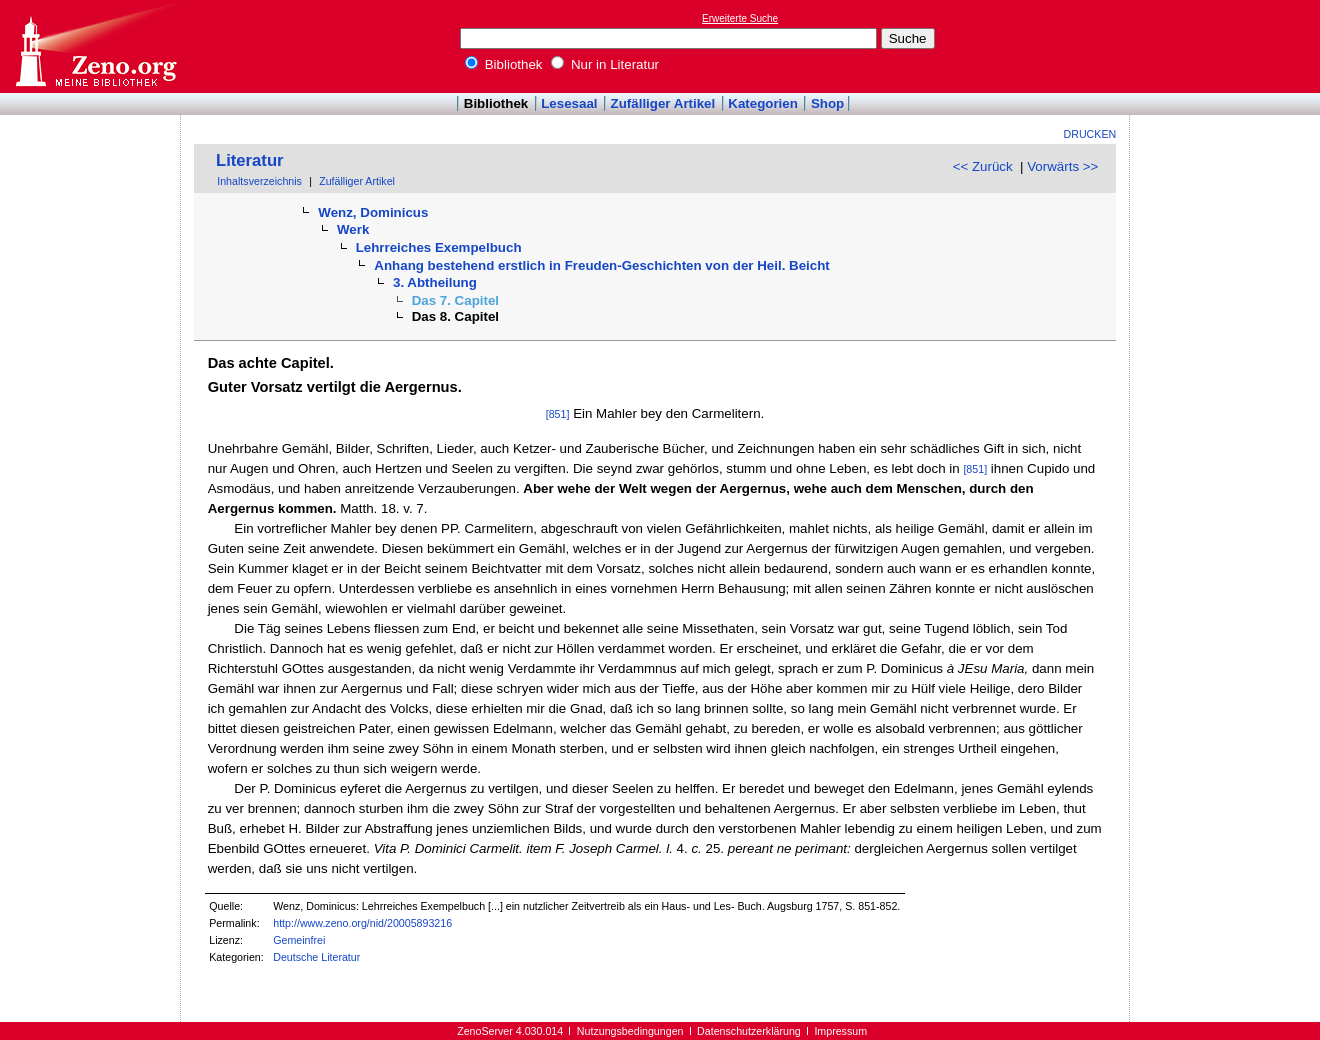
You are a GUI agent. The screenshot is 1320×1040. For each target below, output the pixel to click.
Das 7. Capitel (455, 300)
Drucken (1090, 134)
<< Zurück (983, 166)
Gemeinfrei (299, 940)
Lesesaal (569, 103)
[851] (558, 414)
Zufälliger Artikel (663, 103)
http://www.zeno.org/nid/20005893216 (362, 923)
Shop (827, 103)
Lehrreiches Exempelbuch (439, 247)
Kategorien (763, 103)
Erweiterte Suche (740, 18)
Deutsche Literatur (316, 957)
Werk (353, 229)
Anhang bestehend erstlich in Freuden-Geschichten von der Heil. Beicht (601, 265)
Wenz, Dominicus (373, 212)
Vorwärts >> (1062, 166)
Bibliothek (504, 64)
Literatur (250, 160)
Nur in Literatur (605, 64)
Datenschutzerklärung (749, 1031)
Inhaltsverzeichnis (259, 181)
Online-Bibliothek (95, 46)
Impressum (840, 1031)
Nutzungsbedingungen (630, 1031)
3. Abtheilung (435, 282)
